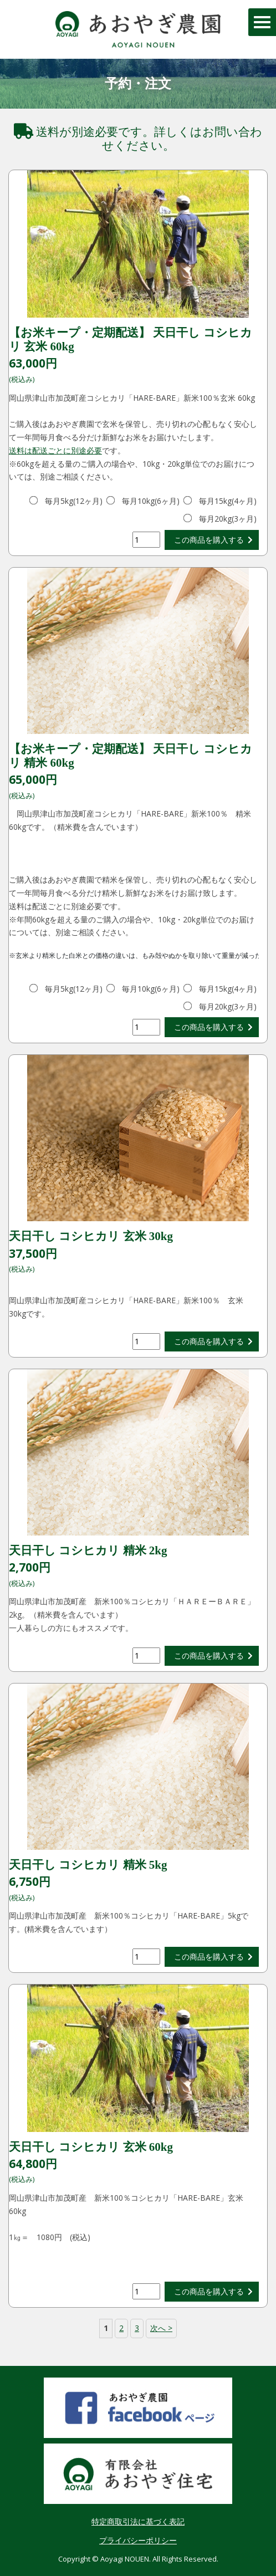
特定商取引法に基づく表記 (138, 2521)
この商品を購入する (209, 539)
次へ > (161, 2328)
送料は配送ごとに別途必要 (55, 450)
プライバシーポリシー (138, 2540)
